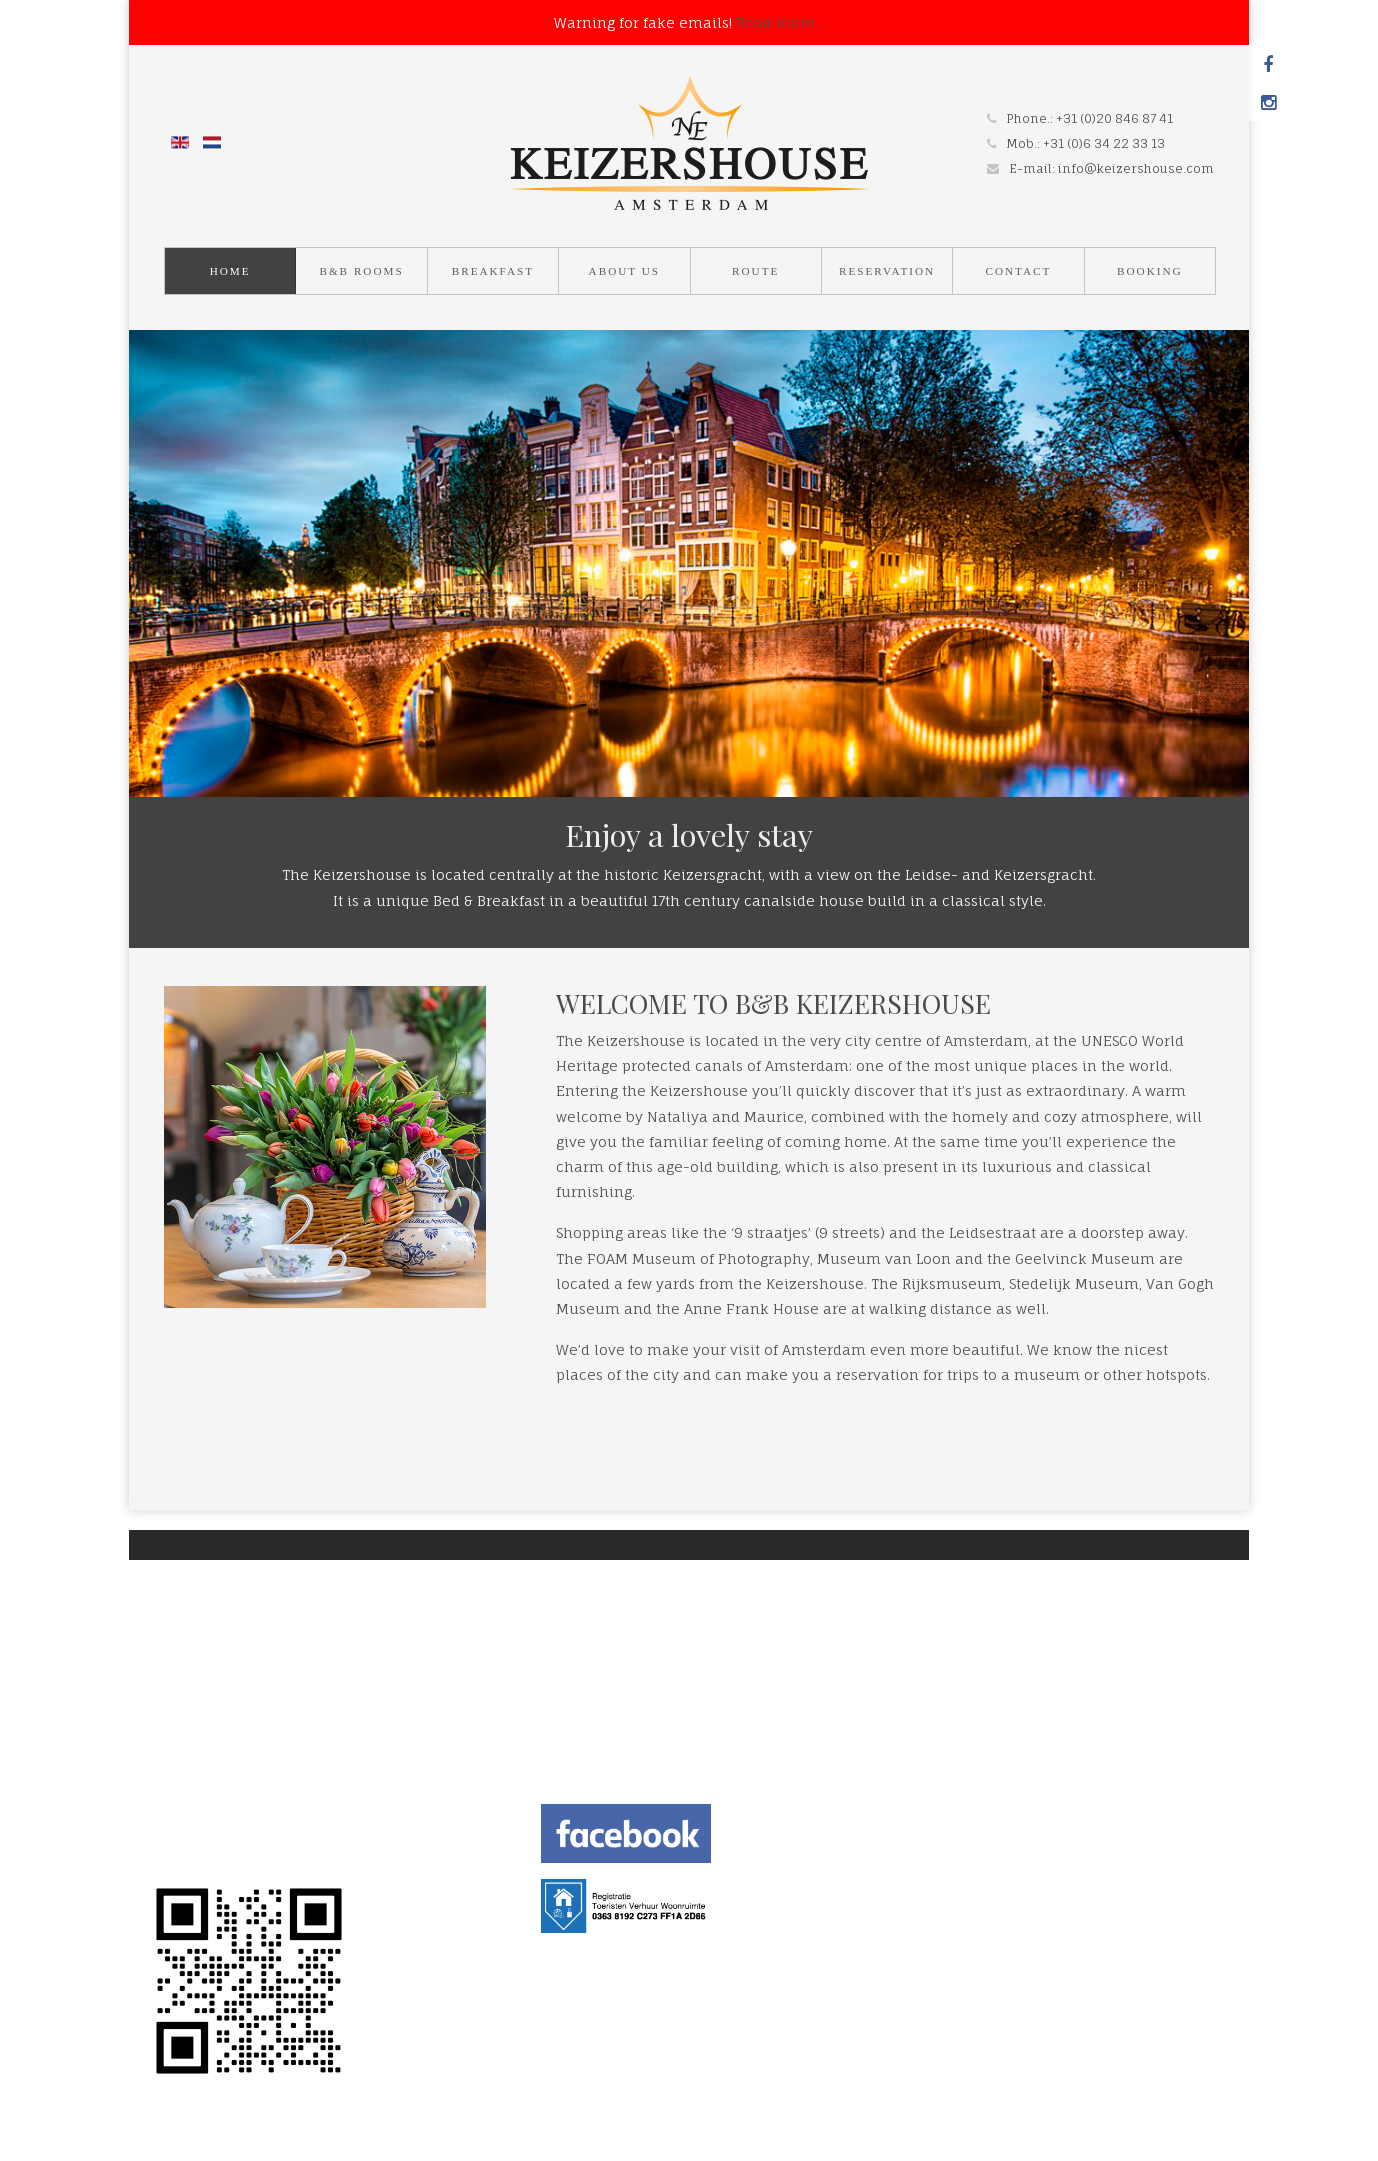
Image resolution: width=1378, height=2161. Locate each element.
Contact (1018, 271)
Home (230, 271)
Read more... (780, 22)
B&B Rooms (361, 271)
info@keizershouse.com (1136, 168)
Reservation (887, 271)
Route (755, 271)
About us (624, 271)
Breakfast (493, 271)
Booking (1150, 271)
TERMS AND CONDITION (230, 1826)
